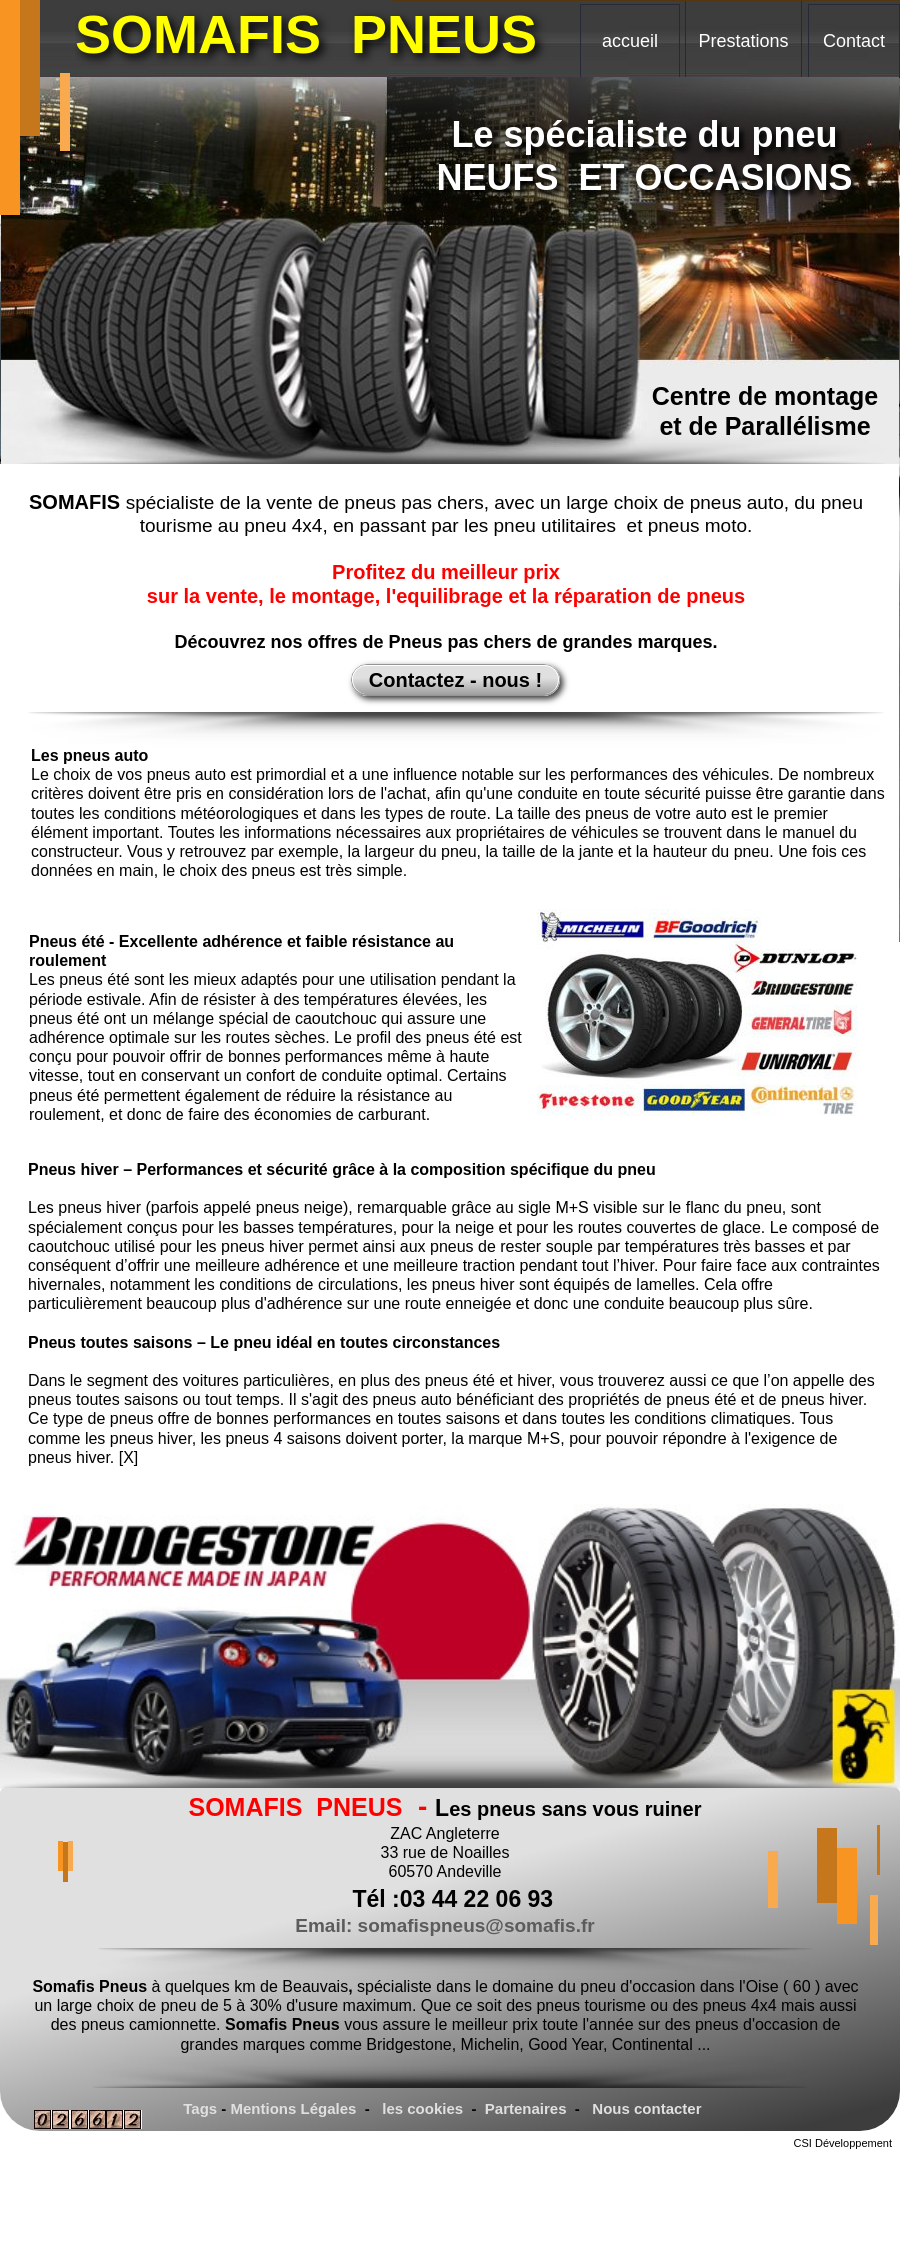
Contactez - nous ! (455, 680)
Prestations (743, 41)
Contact (854, 41)
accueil (630, 41)
